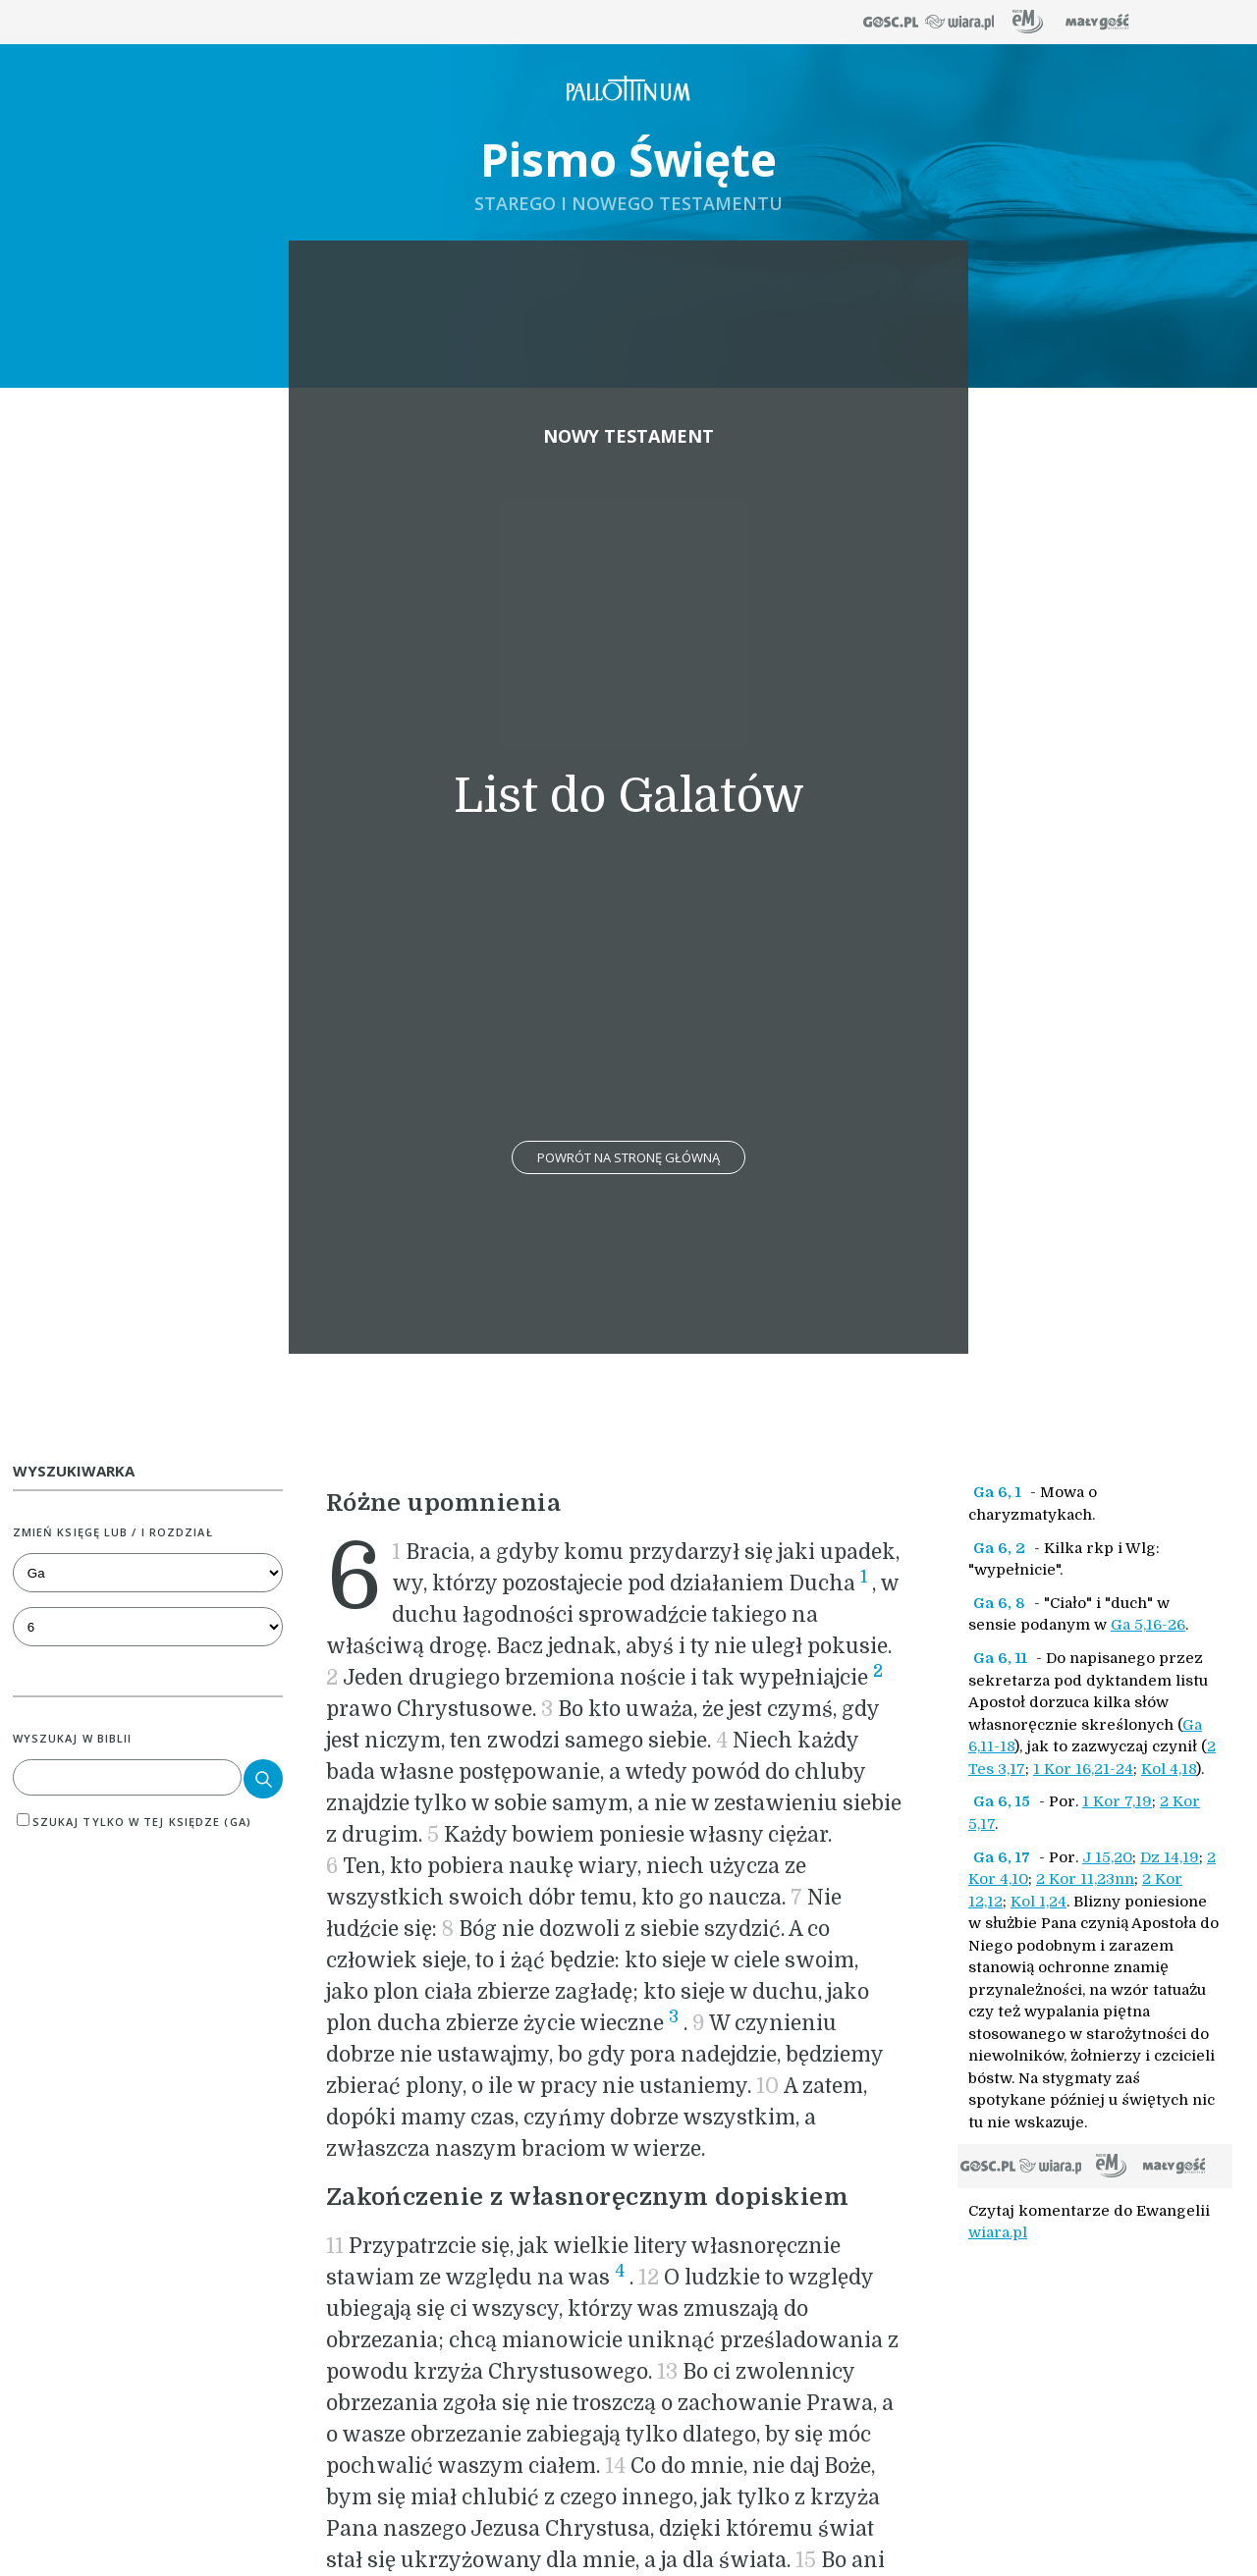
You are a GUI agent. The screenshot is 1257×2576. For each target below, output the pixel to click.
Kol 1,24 (1038, 1901)
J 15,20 (1107, 1857)
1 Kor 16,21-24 (1083, 1769)
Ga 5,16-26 (1148, 1625)
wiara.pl (997, 2232)
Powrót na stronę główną (628, 1157)
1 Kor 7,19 (1117, 1801)
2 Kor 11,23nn (1085, 1879)
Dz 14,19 (1169, 1857)
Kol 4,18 (1168, 1769)
